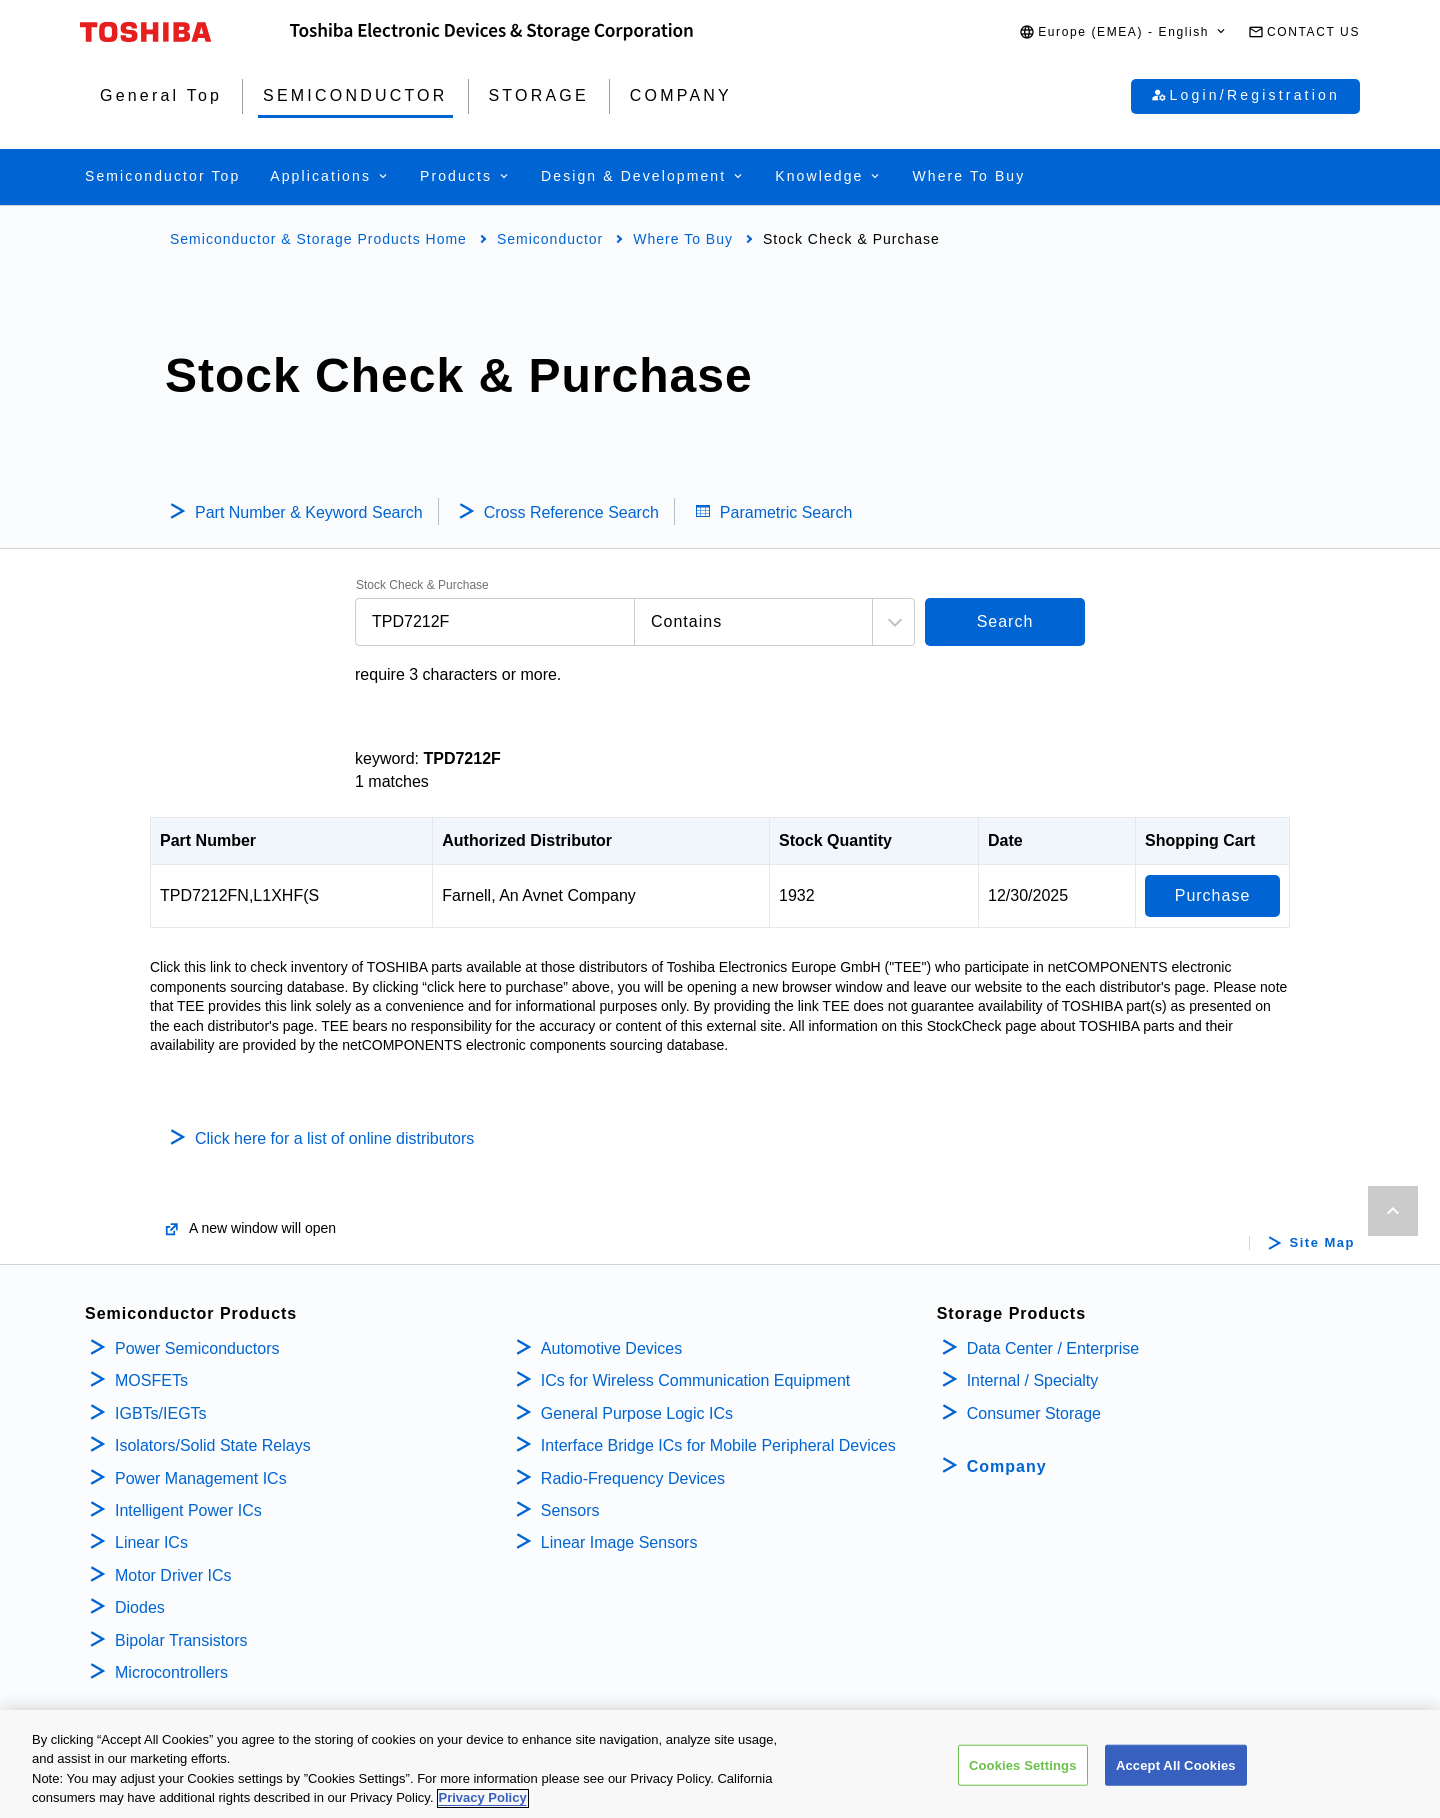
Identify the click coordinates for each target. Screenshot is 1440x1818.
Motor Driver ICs (173, 1575)
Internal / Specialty (1033, 1380)
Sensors (570, 1510)
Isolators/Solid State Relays (213, 1445)
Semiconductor (550, 239)
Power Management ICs (201, 1478)
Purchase (1213, 895)
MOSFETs (151, 1380)
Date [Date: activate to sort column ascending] (1005, 840)
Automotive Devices (611, 1348)
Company (1007, 1466)
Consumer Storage (1034, 1413)
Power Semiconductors (197, 1348)
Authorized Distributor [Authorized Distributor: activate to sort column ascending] (527, 840)
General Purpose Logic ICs (637, 1413)
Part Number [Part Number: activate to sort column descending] (208, 840)
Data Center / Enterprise (1053, 1348)
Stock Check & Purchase (422, 585)
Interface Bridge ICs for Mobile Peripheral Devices (718, 1445)
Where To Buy (683, 239)
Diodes (140, 1607)
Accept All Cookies (1176, 1779)
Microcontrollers (171, 1672)
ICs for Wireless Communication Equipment (695, 1380)
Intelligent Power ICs (188, 1510)
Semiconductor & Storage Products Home (318, 239)
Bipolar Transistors (181, 1640)
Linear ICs (151, 1542)
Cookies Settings (1023, 1779)
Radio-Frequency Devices (633, 1478)
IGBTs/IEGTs (161, 1413)
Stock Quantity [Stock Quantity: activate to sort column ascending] (835, 840)
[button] (1123, 32)
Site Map (1322, 1243)
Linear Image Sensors (619, 1542)
